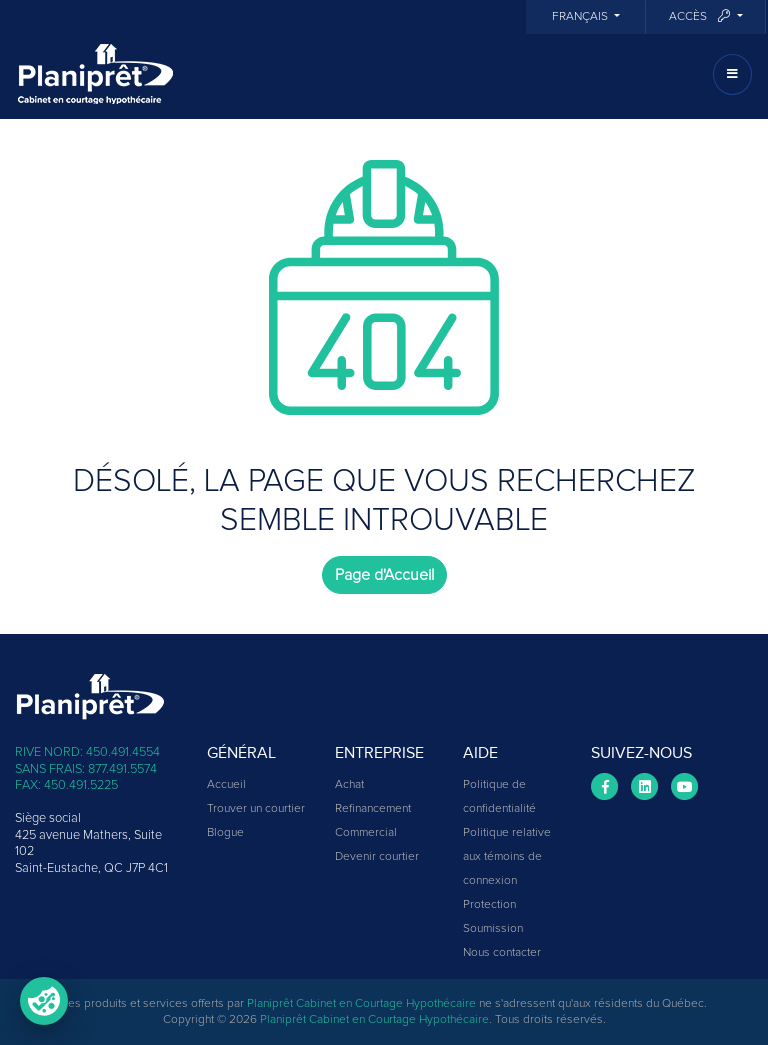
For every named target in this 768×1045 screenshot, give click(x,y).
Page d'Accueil (384, 575)
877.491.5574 (122, 769)
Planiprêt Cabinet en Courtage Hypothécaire (361, 1004)
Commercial (366, 833)
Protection (489, 905)
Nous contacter (502, 953)
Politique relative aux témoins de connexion (507, 857)
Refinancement (373, 809)
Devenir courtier (377, 857)
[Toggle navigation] (732, 74)
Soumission (493, 929)
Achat (349, 785)
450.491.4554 (123, 752)
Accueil (226, 785)
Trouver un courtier (256, 809)
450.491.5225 (81, 785)
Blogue (225, 833)
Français (581, 17)
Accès (701, 16)
